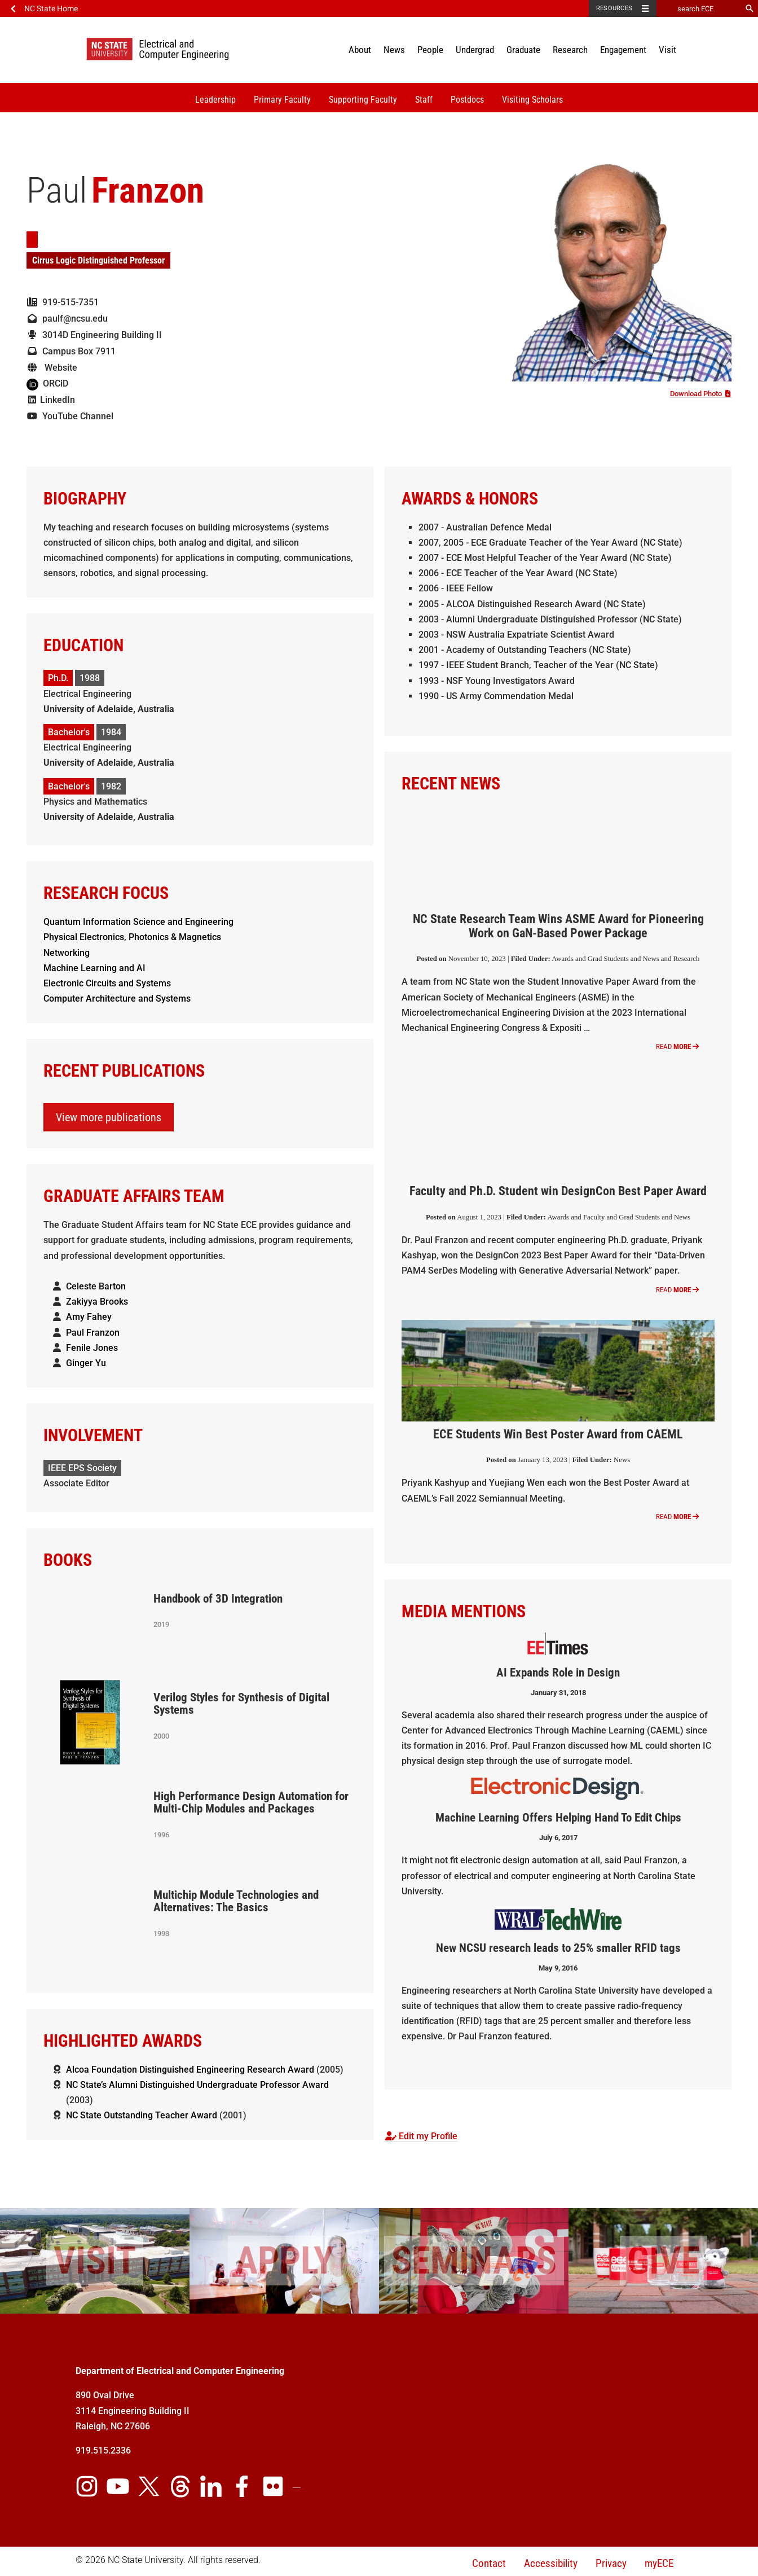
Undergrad (475, 49)
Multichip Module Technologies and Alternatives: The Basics (236, 1901)
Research (570, 49)
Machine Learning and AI (94, 968)
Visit (667, 49)
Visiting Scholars (532, 99)
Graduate (523, 49)
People (430, 49)
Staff (424, 99)
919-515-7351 (63, 302)
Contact (489, 2563)
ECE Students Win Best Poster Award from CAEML (558, 1434)
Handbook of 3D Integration (218, 1598)
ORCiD (47, 383)
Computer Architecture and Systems (117, 998)
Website (52, 367)
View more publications (108, 1117)
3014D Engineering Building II (94, 335)
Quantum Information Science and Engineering (138, 921)
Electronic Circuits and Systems (107, 983)
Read (677, 1046)
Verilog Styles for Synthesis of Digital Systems (241, 1704)
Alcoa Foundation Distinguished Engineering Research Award (190, 2069)
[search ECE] (698, 8)
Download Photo (700, 393)
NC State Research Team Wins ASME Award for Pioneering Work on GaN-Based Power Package (558, 925)
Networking (66, 952)
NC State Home (51, 8)
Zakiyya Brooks (97, 1301)
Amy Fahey (89, 1316)
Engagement (623, 49)
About (360, 49)
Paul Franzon (93, 1332)
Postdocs (467, 99)
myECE (659, 2563)
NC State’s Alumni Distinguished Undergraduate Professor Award (197, 2084)
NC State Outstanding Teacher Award (141, 2115)
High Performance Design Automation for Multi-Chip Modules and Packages (251, 1802)
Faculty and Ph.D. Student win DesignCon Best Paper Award (558, 1190)
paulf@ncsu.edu (67, 318)
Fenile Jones (92, 1347)
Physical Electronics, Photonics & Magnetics (132, 937)
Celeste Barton (96, 1286)
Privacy (611, 2563)
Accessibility (551, 2563)
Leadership (215, 99)
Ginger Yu (86, 1363)
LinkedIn (51, 399)
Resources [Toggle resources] (614, 8)
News (394, 49)
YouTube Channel (70, 416)
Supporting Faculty (363, 99)
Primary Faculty (282, 99)
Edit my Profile (421, 2136)
